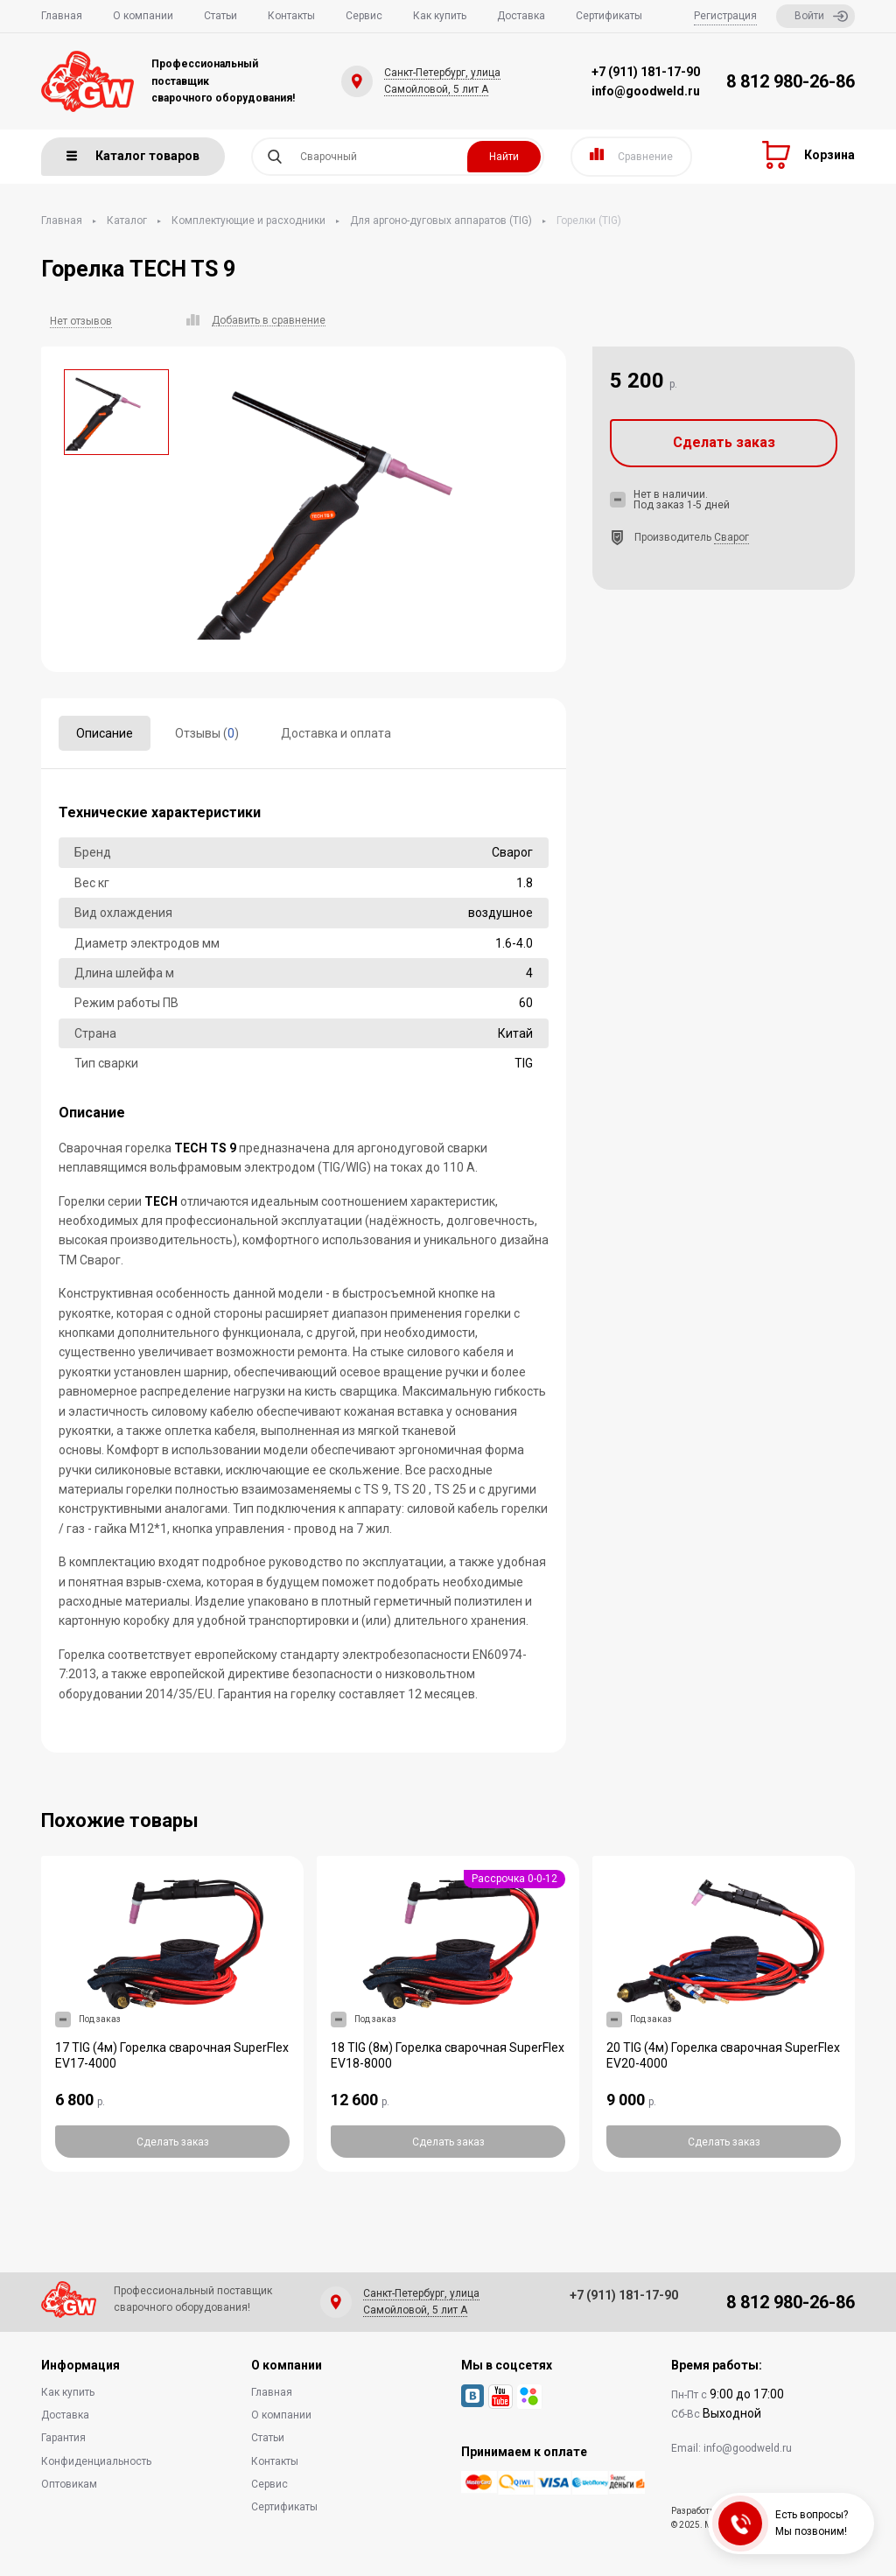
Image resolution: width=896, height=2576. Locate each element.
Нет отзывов (81, 321)
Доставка (521, 16)
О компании (143, 16)
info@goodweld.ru (646, 91)
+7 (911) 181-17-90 (646, 72)
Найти (504, 156)
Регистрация (725, 16)
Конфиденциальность (96, 2461)
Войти (821, 16)
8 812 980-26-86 (790, 81)
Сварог (731, 537)
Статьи (220, 16)
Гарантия (63, 2438)
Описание (104, 733)
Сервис (364, 16)
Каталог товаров (133, 156)
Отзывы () (207, 733)
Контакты (291, 16)
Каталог (127, 220)
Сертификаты (609, 16)
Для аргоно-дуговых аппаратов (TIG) (441, 220)
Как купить (439, 16)
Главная (61, 16)
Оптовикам (69, 2484)
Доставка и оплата (336, 733)
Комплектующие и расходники (249, 220)
